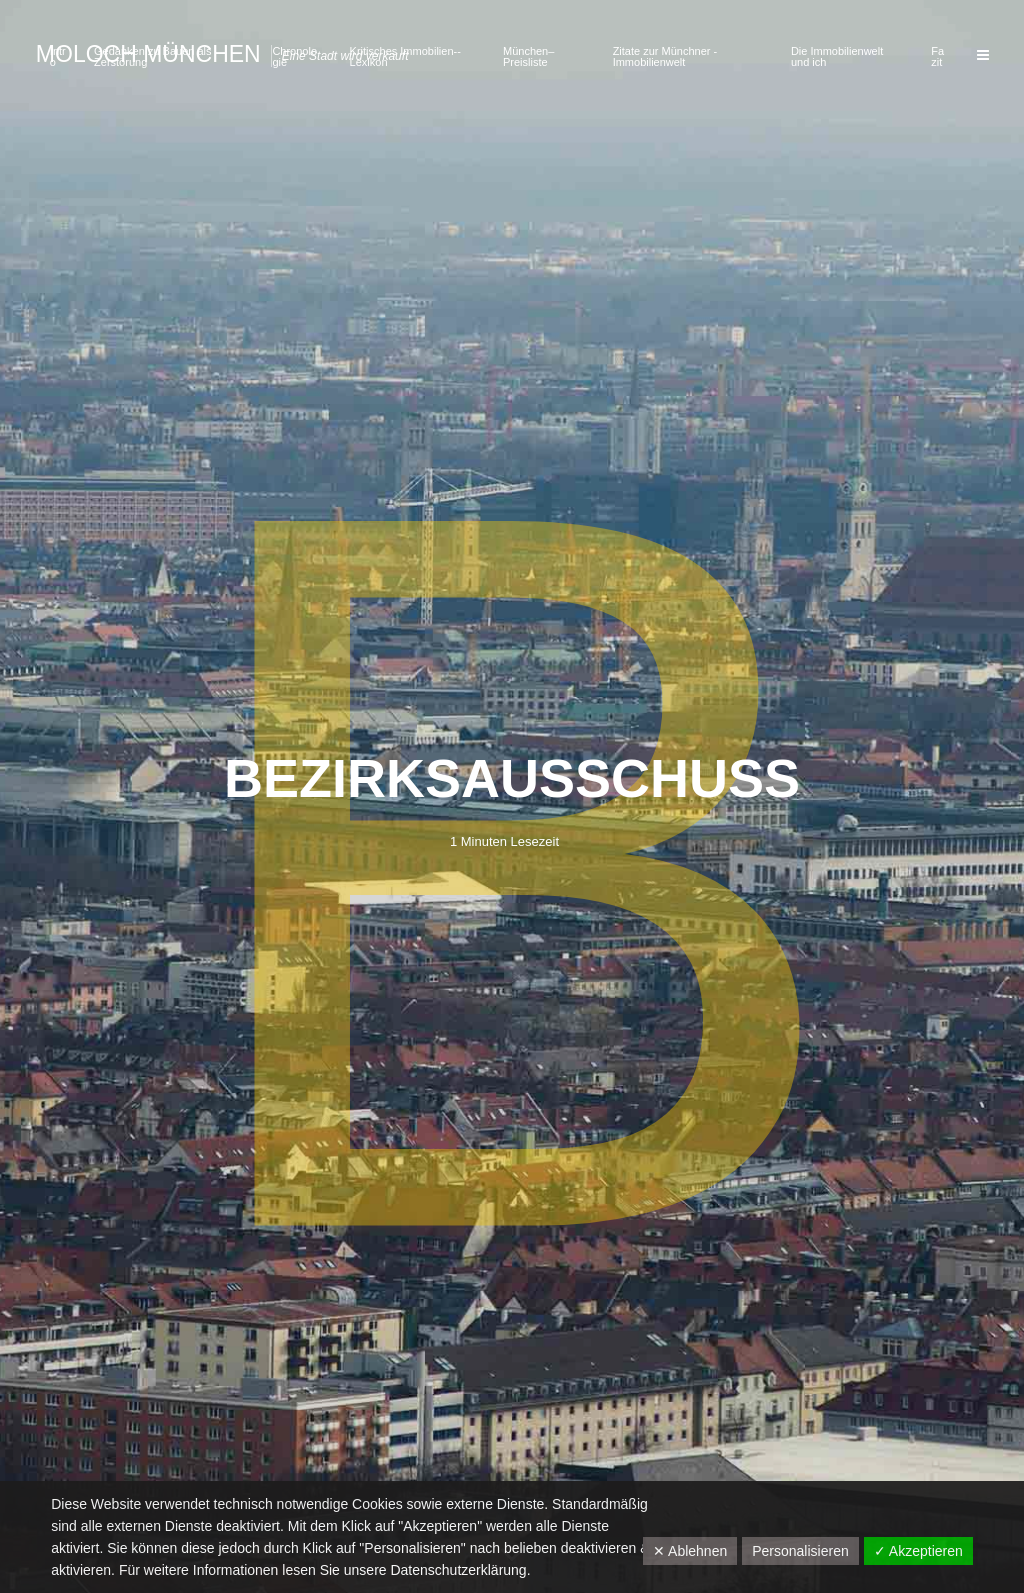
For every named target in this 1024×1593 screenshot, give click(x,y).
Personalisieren (800, 1551)
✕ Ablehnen (690, 1551)
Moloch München (148, 54)
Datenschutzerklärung (458, 1570)
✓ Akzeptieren (918, 1551)
